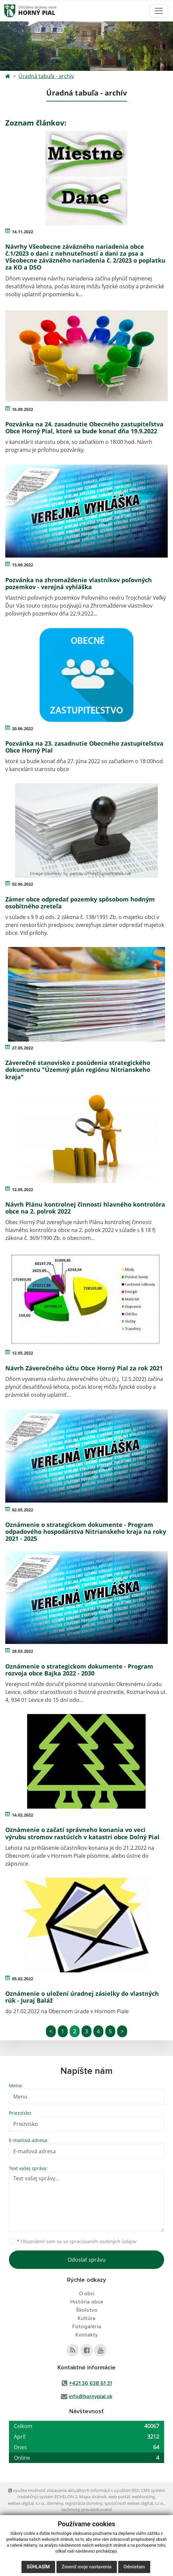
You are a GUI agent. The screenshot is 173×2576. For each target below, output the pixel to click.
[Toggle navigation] (159, 10)
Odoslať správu (87, 2259)
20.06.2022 (22, 728)
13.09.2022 (22, 565)
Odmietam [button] (134, 2566)
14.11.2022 (22, 232)
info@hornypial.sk (90, 2396)
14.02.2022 (22, 1815)
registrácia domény (83, 2503)
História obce (86, 2301)
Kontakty (86, 2334)
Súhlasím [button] (38, 2566)
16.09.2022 (22, 409)
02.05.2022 (22, 1510)
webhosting (143, 2497)
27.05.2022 (22, 1048)
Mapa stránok (93, 2497)
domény (55, 2503)
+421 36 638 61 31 (90, 2383)
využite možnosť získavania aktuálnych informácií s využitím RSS (73, 2490)
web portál (119, 2497)
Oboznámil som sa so (77, 2241)
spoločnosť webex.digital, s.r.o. (134, 2503)
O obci (86, 2293)
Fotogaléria (86, 2326)
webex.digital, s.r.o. (26, 2503)
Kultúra (86, 2318)
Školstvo (86, 2310)
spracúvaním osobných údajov (103, 2241)
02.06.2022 (22, 884)
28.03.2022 (22, 1651)
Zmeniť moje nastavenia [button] (87, 2566)
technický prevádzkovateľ (86, 2509)
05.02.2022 (22, 1979)
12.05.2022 (22, 1189)
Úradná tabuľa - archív (46, 76)
